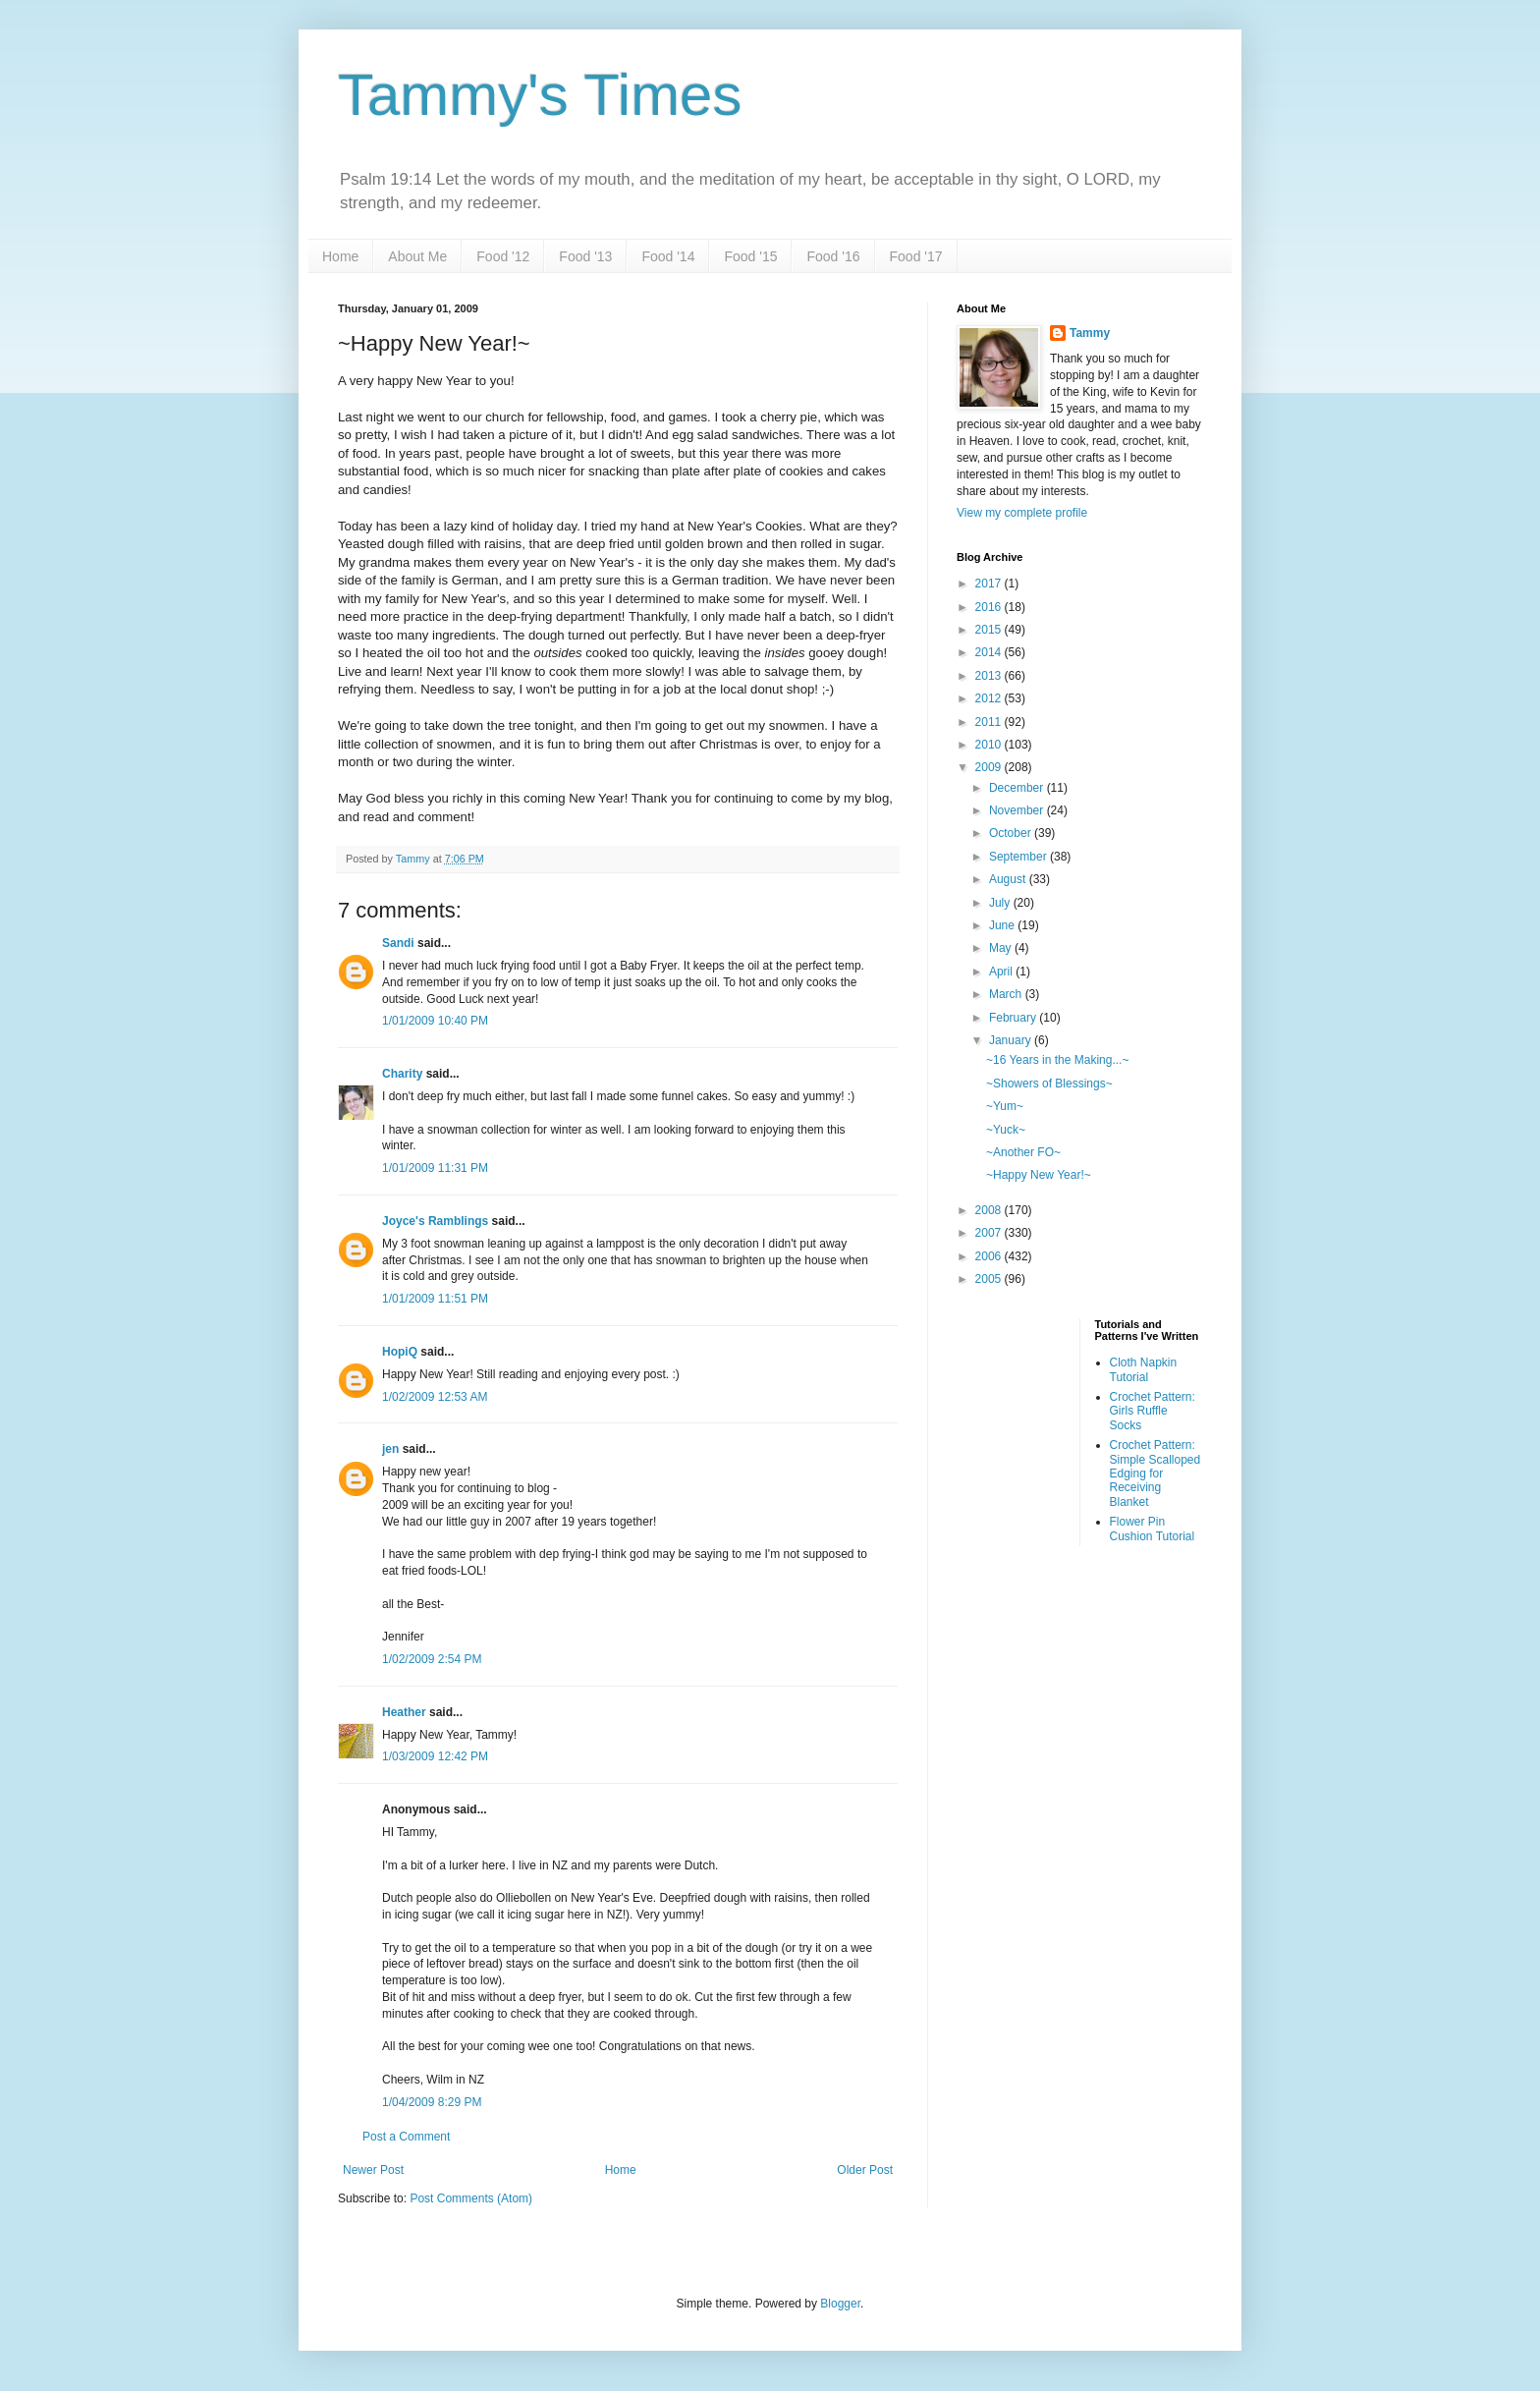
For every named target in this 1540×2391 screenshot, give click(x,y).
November (1018, 810)
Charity (402, 1074)
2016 (990, 607)
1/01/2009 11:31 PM (435, 1168)
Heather (404, 1712)
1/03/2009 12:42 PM (435, 1756)
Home (340, 256)
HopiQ (399, 1352)
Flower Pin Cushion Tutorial (1152, 1528)
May (1002, 948)
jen (390, 1449)
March (1007, 994)
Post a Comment (406, 2136)
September (1019, 856)
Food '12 (502, 256)
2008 (990, 1210)
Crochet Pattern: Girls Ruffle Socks (1152, 1411)
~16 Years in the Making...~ (1057, 1060)
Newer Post (373, 2170)
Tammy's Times (540, 95)
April (1002, 971)
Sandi (398, 943)
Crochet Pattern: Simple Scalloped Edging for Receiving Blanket (1155, 1473)
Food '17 (916, 256)
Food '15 (750, 256)
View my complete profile (1022, 513)
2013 (990, 676)
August (1009, 879)
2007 (990, 1233)
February (1014, 1018)
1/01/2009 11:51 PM (435, 1299)
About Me (417, 256)
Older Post (865, 2170)
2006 (990, 1256)
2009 (990, 767)
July (1001, 903)
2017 (990, 583)
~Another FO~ (1023, 1152)
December (1018, 788)
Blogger (840, 2303)
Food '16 (832, 256)
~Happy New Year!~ (1038, 1175)
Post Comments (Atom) (471, 2198)
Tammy (1090, 333)
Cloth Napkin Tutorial (1144, 1369)
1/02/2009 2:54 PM (431, 1659)
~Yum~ (1004, 1106)
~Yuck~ (1005, 1130)
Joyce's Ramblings (435, 1221)
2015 (990, 630)
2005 (990, 1279)
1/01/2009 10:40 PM (435, 1021)
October (1011, 833)
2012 (990, 698)
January (1011, 1040)
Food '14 (667, 256)
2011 (990, 722)
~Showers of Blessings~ (1049, 1083)
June (1003, 925)
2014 (990, 652)
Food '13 (585, 256)
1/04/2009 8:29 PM (431, 2102)
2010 (990, 744)
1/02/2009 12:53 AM (434, 1397)
